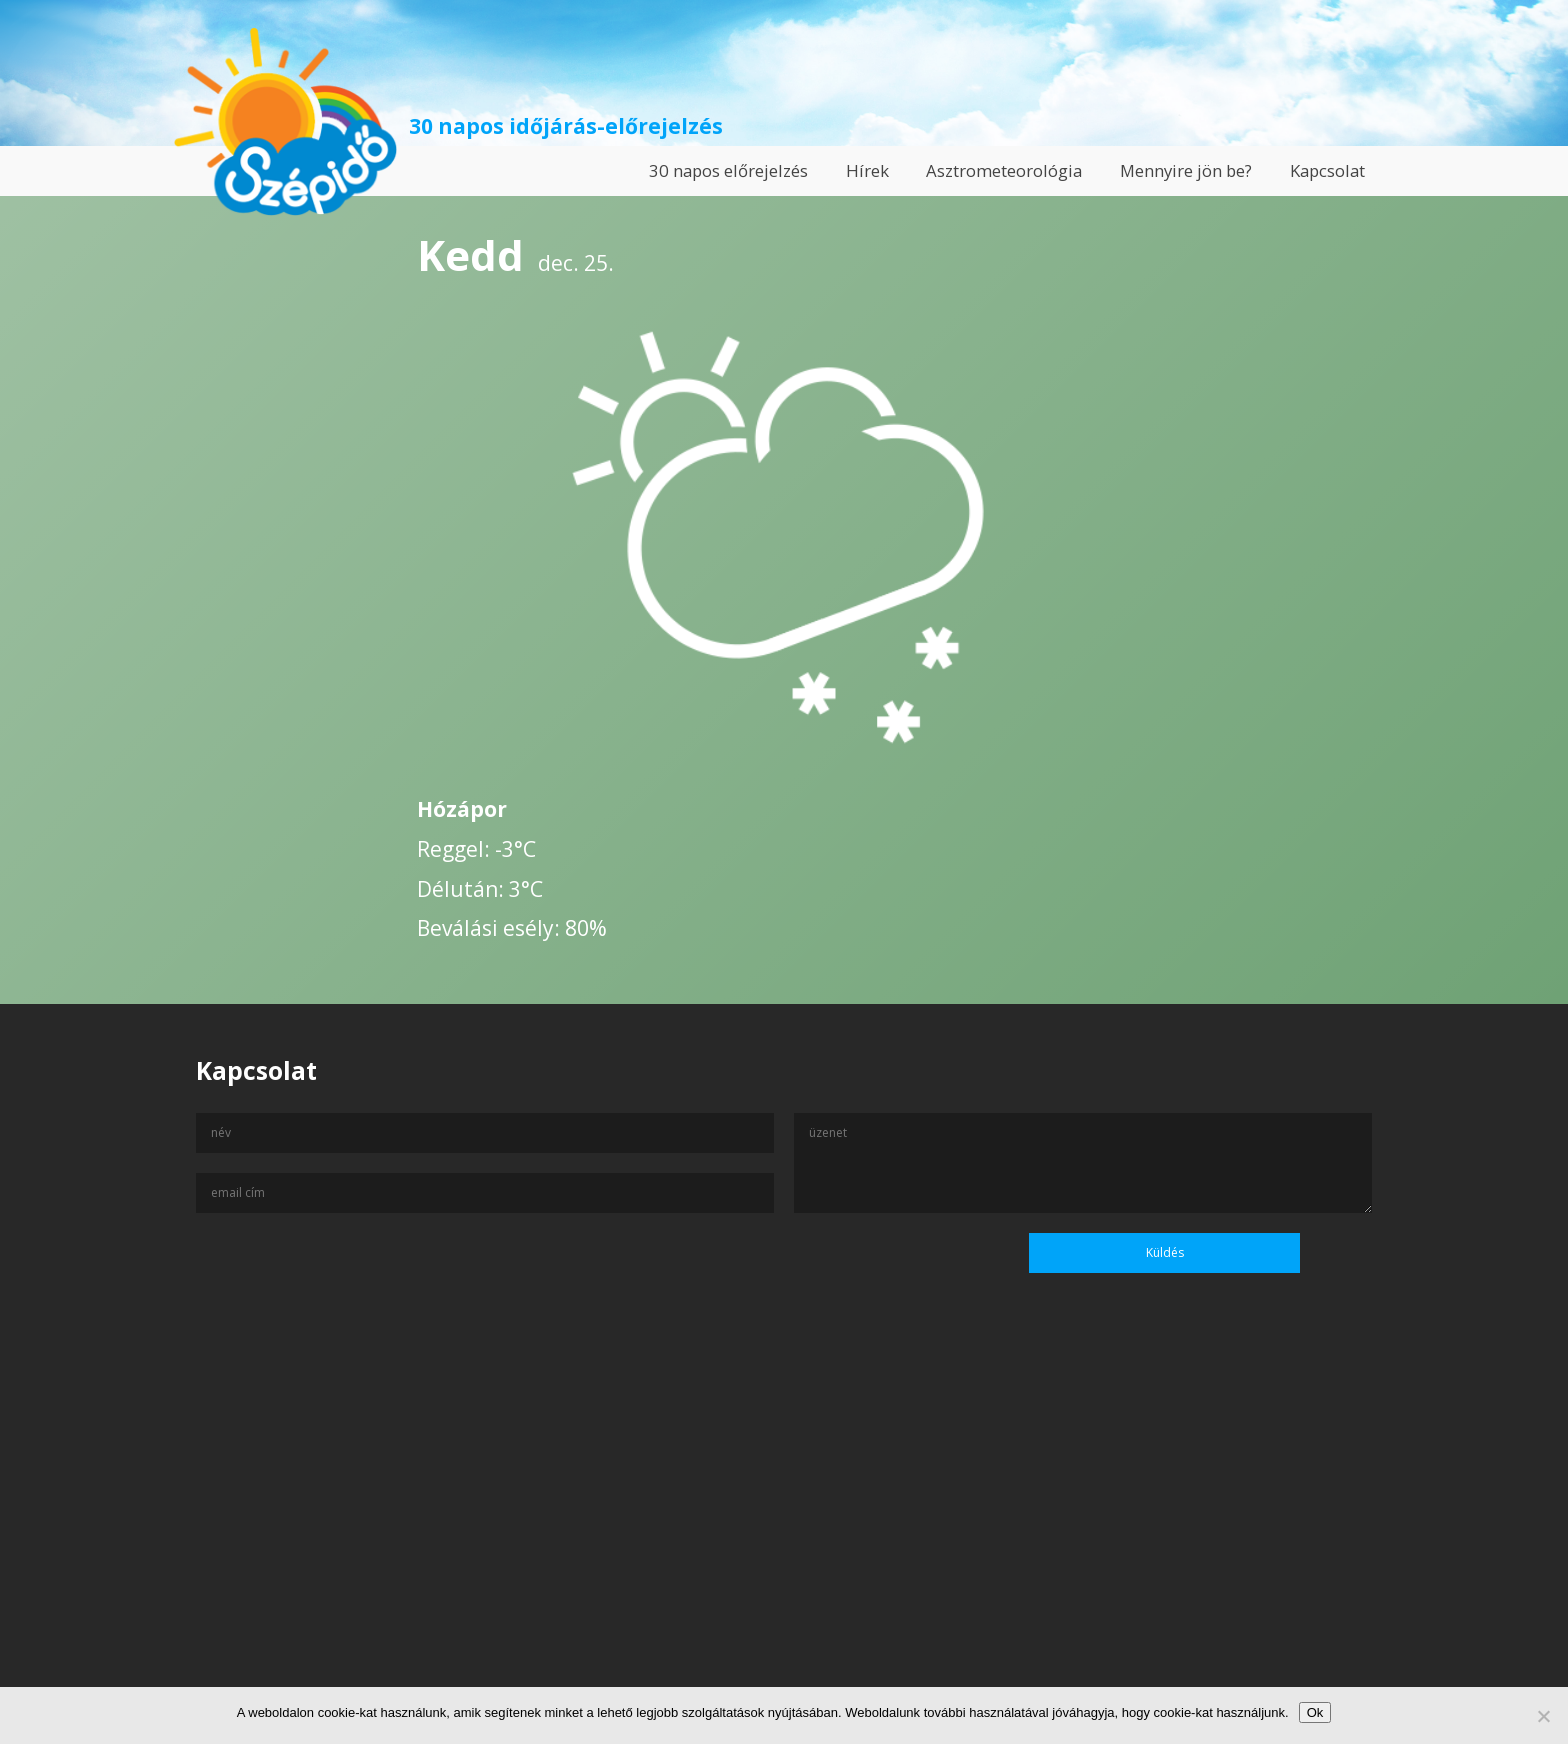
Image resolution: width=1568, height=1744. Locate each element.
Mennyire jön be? (1186, 170)
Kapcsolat (1327, 170)
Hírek (867, 170)
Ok (1315, 1712)
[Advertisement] (784, 1551)
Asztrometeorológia (1004, 170)
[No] (1543, 1716)
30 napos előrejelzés (728, 170)
